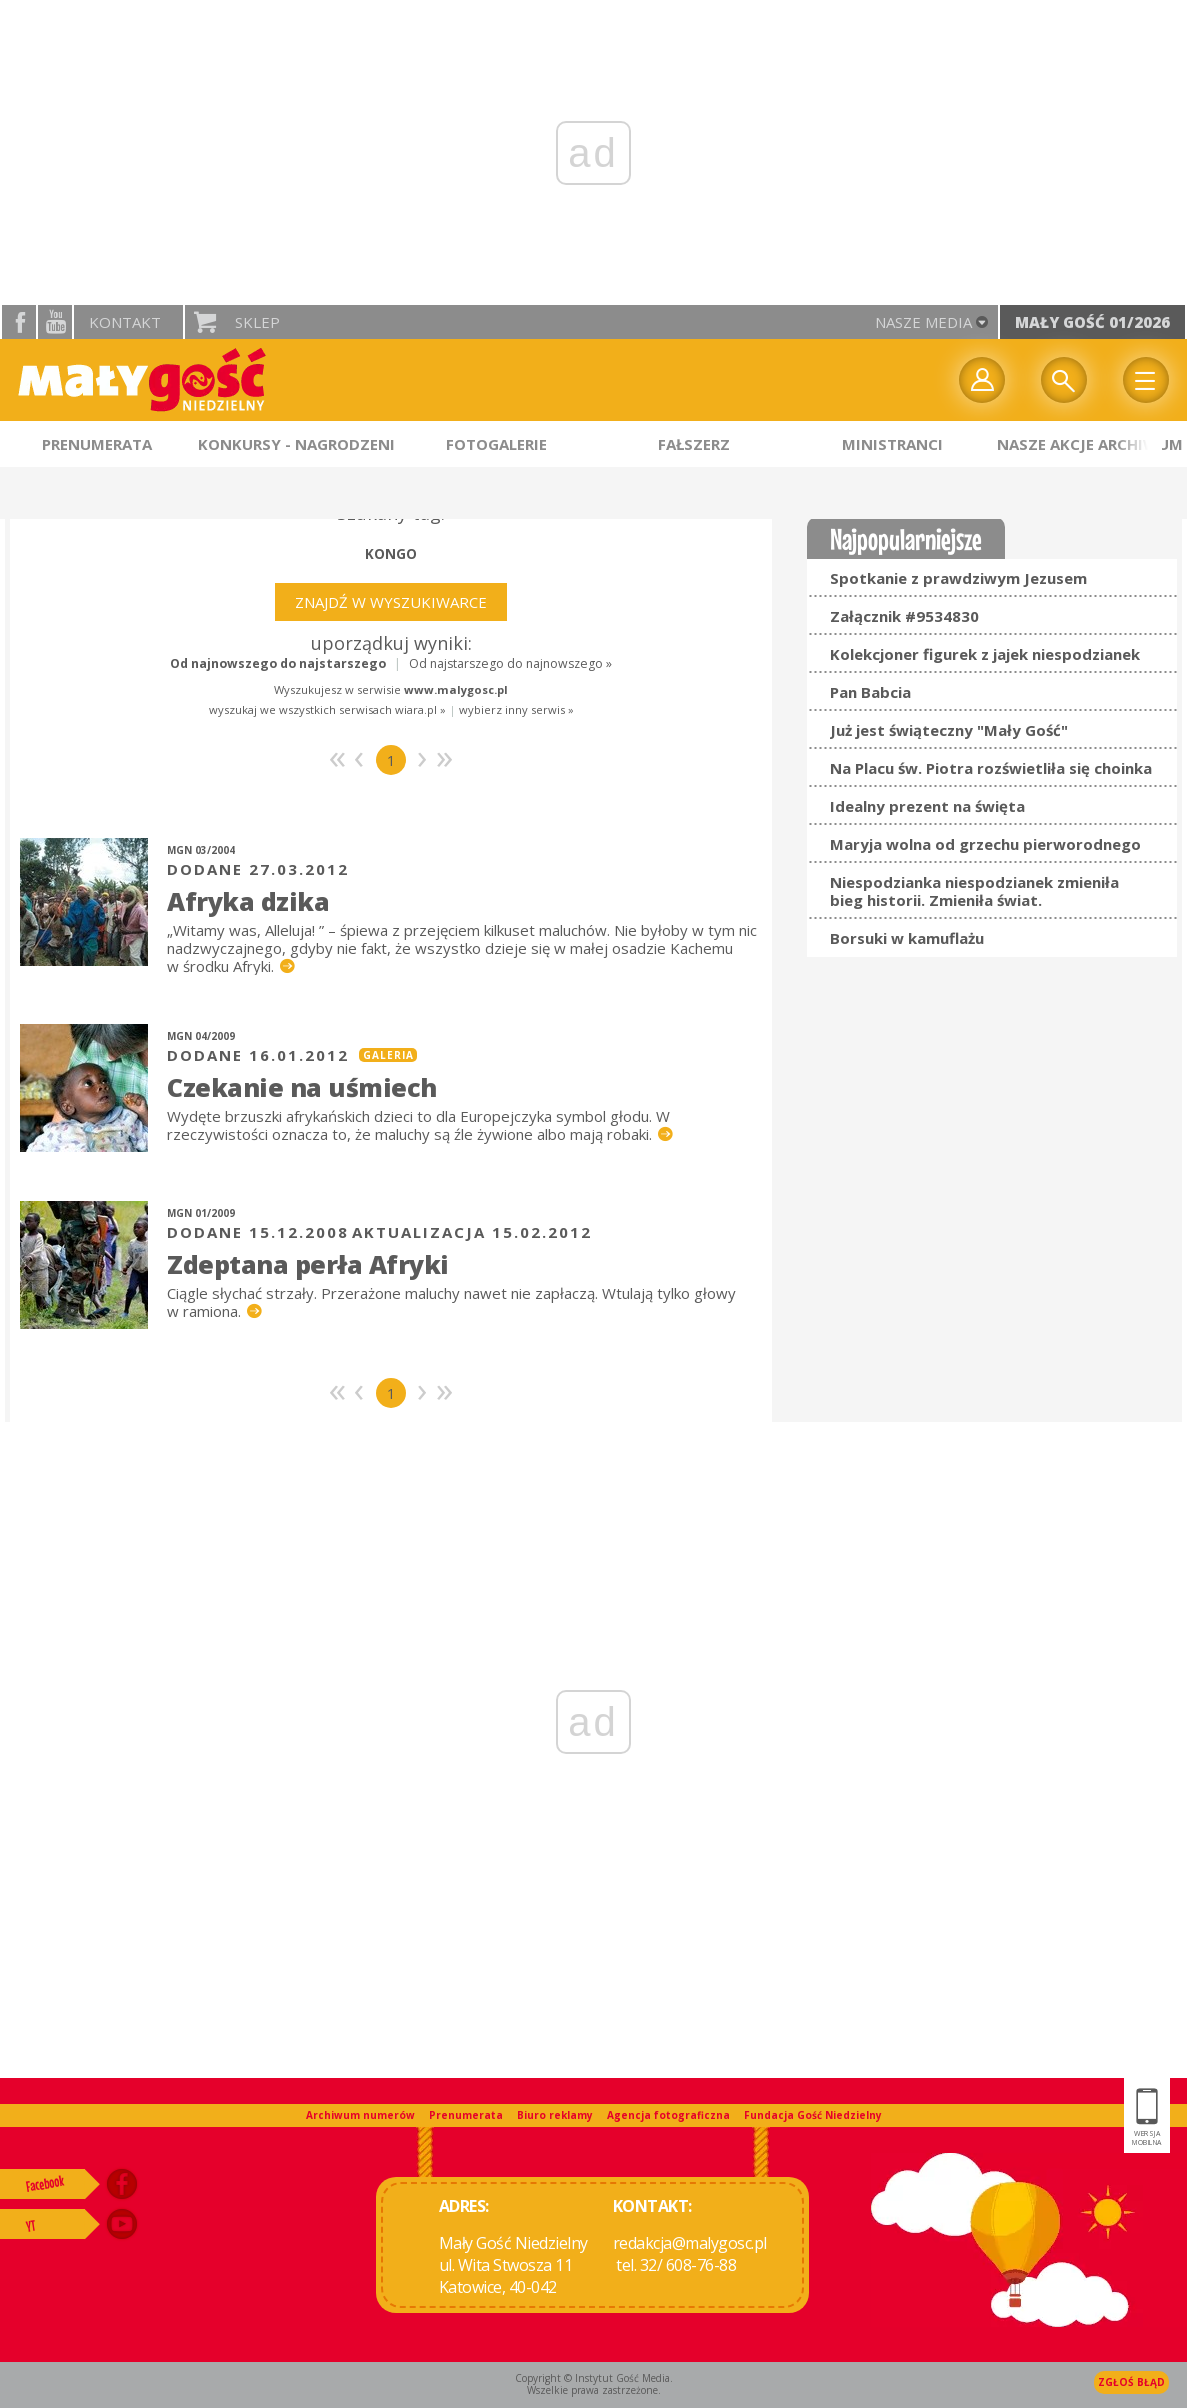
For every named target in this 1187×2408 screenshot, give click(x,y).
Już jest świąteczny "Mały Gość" (949, 730)
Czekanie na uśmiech (302, 1087)
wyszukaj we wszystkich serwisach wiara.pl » (327, 709)
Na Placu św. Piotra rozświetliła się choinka (991, 768)
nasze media (923, 322)
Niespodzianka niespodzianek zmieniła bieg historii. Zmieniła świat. (974, 891)
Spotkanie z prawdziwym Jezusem (958, 578)
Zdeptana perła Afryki (308, 1264)
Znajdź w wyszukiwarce (391, 602)
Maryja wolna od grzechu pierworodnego (985, 844)
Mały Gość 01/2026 (1092, 322)
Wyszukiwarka (1064, 380)
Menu (1146, 380)
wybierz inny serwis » (516, 709)
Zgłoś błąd (1131, 2382)
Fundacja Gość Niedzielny (813, 2115)
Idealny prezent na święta (927, 806)
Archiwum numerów (360, 2115)
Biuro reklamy (555, 2115)
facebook (19, 322)
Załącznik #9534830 (904, 616)
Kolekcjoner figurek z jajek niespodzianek (985, 654)
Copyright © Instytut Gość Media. (594, 2378)
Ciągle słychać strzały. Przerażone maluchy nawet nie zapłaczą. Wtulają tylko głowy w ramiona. (451, 1302)
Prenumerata (466, 2115)
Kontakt (125, 322)
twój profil (982, 380)
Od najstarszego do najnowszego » (510, 663)
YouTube (55, 322)
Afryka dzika (248, 901)
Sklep (257, 322)
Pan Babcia (870, 692)
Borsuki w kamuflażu (907, 938)
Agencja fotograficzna (668, 2115)
